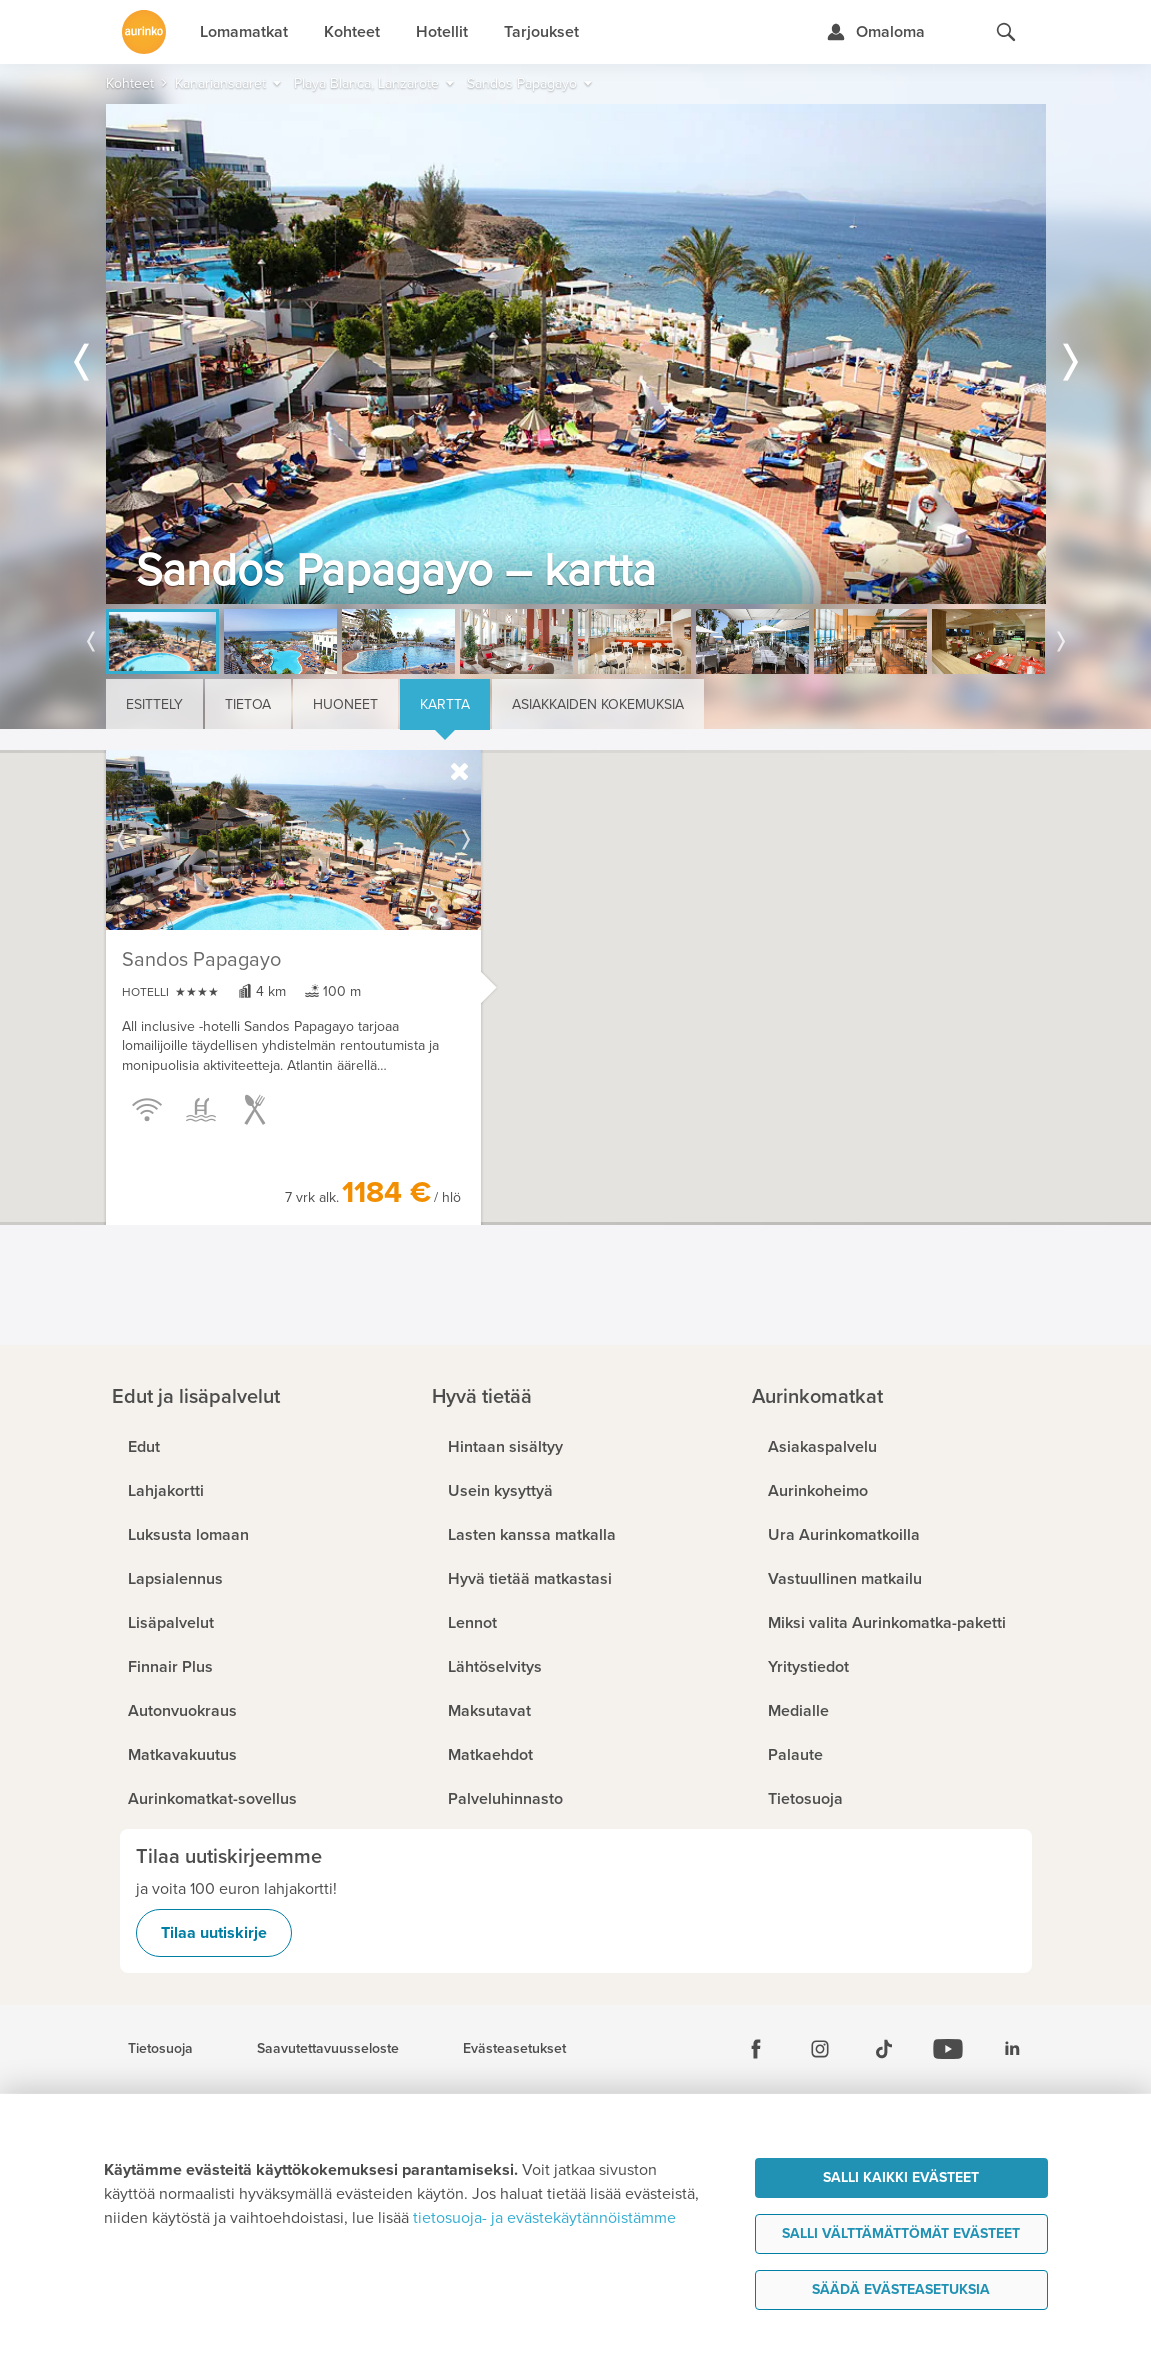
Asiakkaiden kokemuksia (598, 704)
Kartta (445, 704)
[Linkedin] (1012, 2049)
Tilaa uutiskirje (214, 1933)
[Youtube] (948, 2049)
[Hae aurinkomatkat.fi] (1006, 32)
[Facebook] (756, 2049)
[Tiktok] (884, 2049)
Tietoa (248, 704)
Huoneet (345, 704)
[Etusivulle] (144, 32)
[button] (534, 952)
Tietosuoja (160, 2049)
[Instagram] (820, 2049)
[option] (576, 354)
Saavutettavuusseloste (328, 2049)
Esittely (154, 704)
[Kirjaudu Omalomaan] (875, 32)
